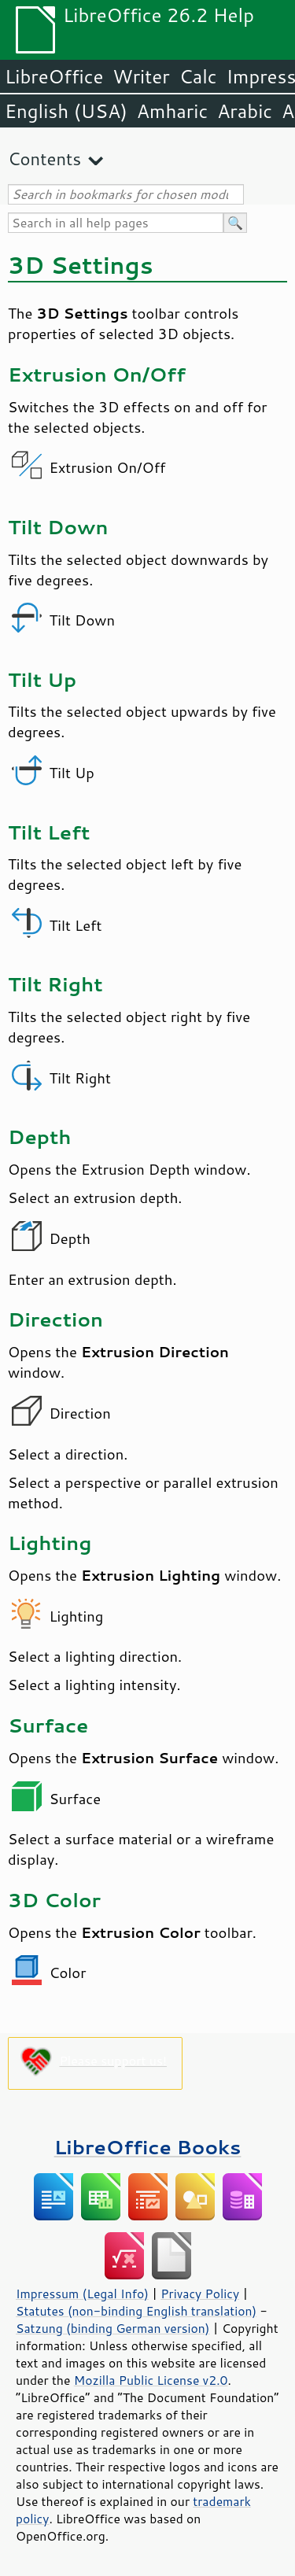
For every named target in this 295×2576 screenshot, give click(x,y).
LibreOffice (54, 76)
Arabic (244, 111)
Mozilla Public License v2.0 (151, 2380)
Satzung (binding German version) (113, 2328)
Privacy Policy (199, 2293)
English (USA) (66, 111)
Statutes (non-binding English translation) (136, 2311)
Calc (198, 76)
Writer (140, 76)
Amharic (172, 111)
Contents (44, 158)
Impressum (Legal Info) (82, 2293)
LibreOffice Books (148, 2147)
